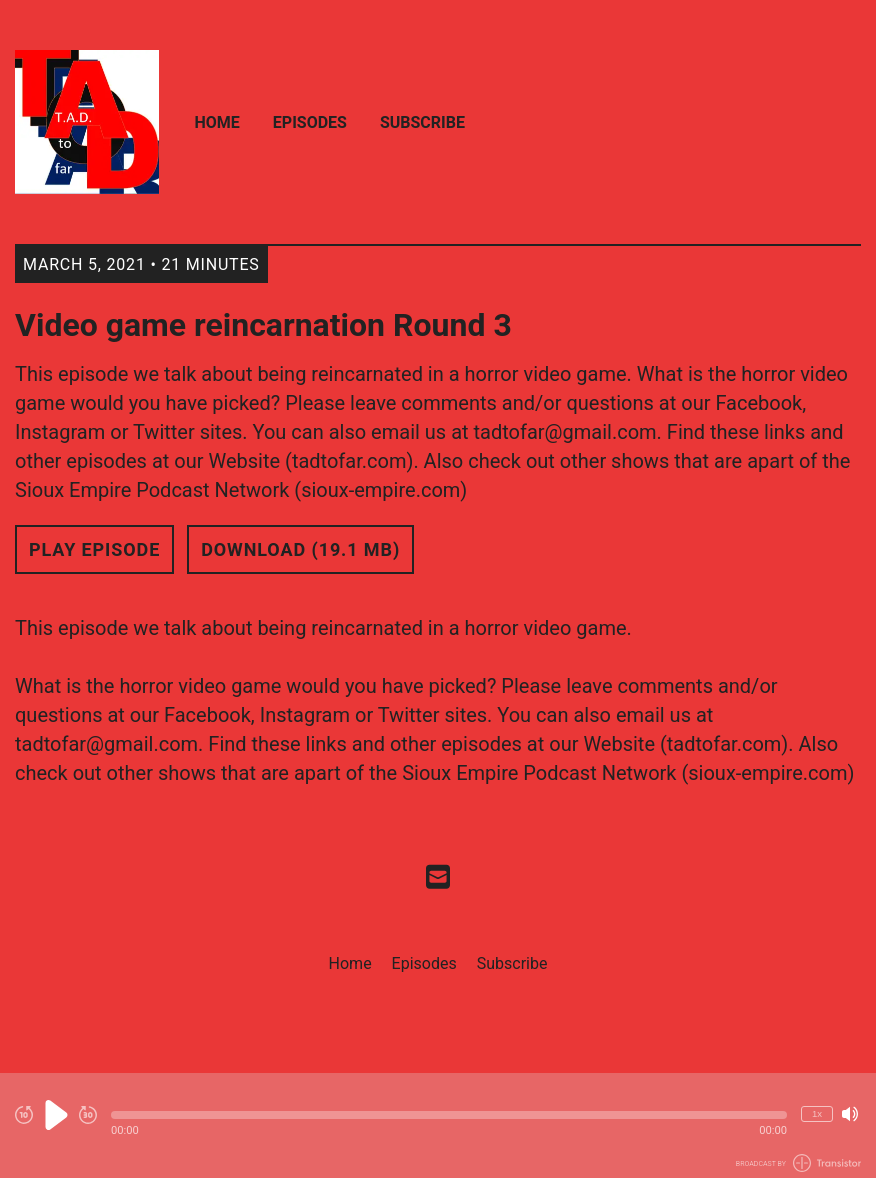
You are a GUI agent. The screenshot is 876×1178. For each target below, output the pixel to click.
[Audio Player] (438, 1125)
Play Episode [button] (94, 549)
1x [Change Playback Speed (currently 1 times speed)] (817, 1113)
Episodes (310, 122)
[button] (449, 1115)
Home (217, 122)
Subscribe (422, 122)
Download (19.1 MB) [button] (300, 549)
